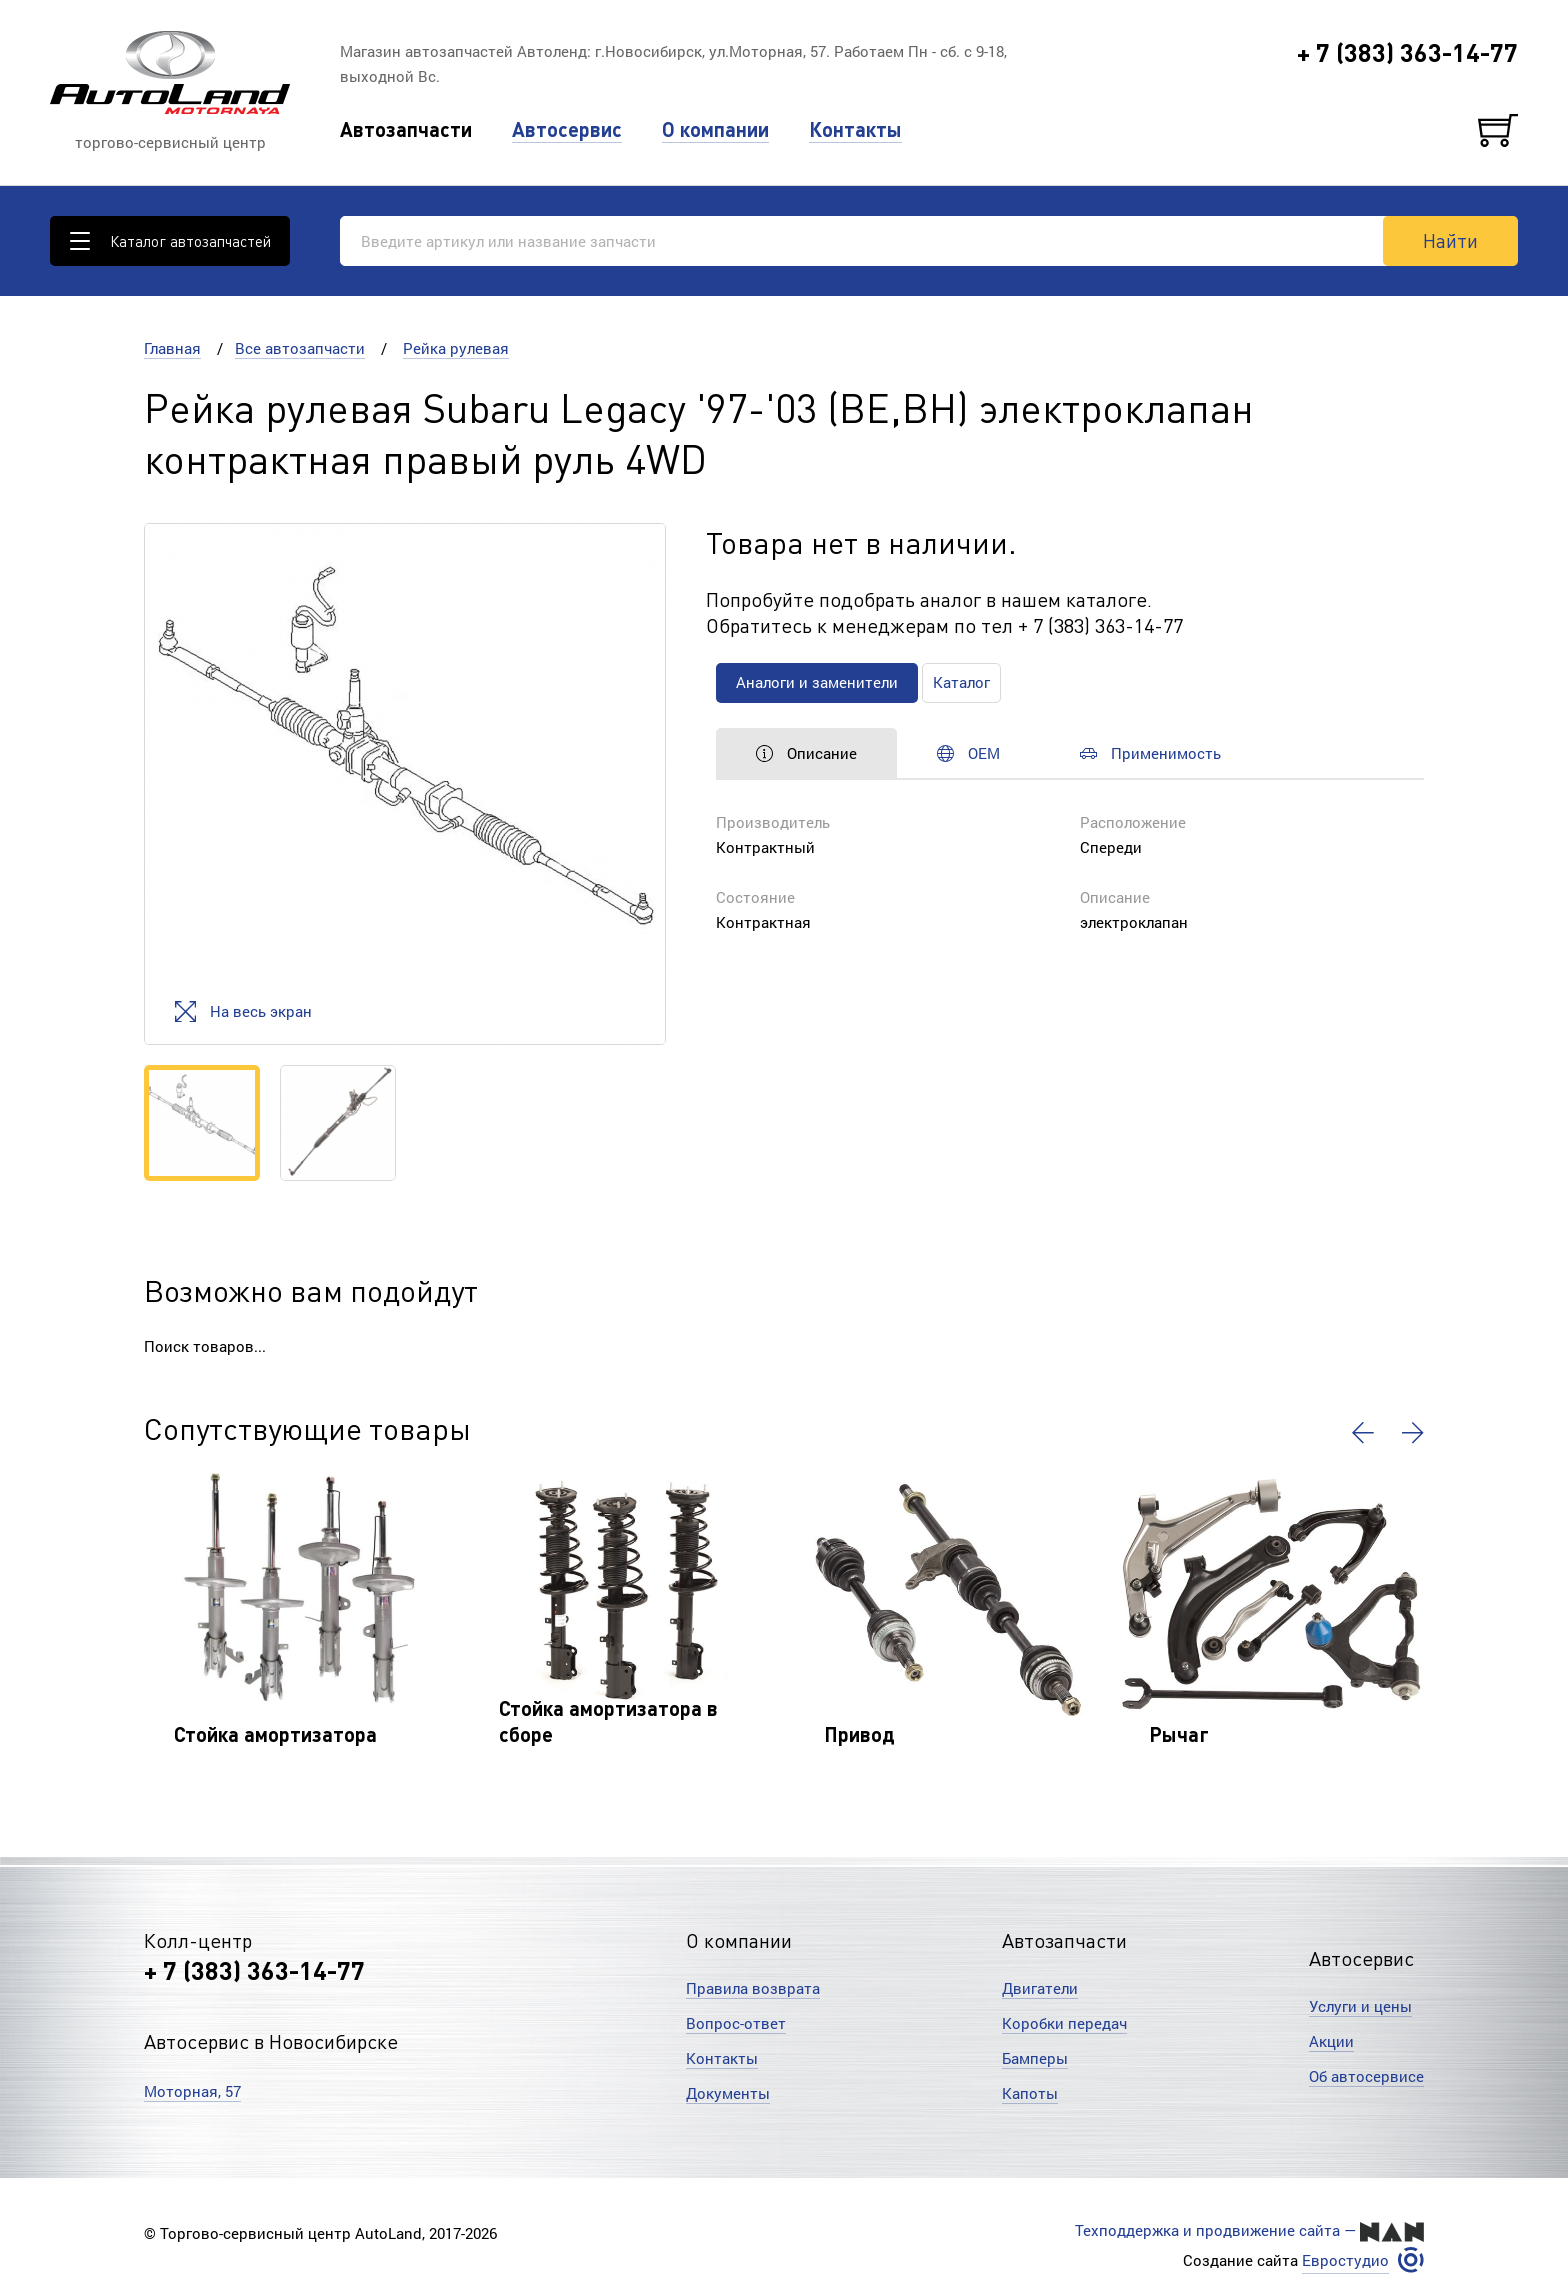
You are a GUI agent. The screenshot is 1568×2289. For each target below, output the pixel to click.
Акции (1331, 2041)
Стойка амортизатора (275, 1734)
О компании (715, 129)
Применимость (1150, 753)
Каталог (961, 682)
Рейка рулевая (456, 348)
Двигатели (1040, 1988)
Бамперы (1035, 2058)
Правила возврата (753, 1988)
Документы (728, 2093)
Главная (172, 348)
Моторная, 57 (192, 2091)
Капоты (1030, 2093)
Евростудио (1345, 2260)
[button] (1363, 1433)
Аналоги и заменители (817, 682)
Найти (1450, 240)
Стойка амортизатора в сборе (608, 1721)
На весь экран (243, 1011)
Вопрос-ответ (736, 2023)
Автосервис (567, 129)
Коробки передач (1064, 2023)
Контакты (855, 129)
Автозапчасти (406, 129)
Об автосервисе (1366, 2076)
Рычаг (1179, 1734)
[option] (405, 784)
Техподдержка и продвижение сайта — (1249, 2231)
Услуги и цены (1360, 2006)
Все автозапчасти (300, 348)
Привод (859, 1734)
